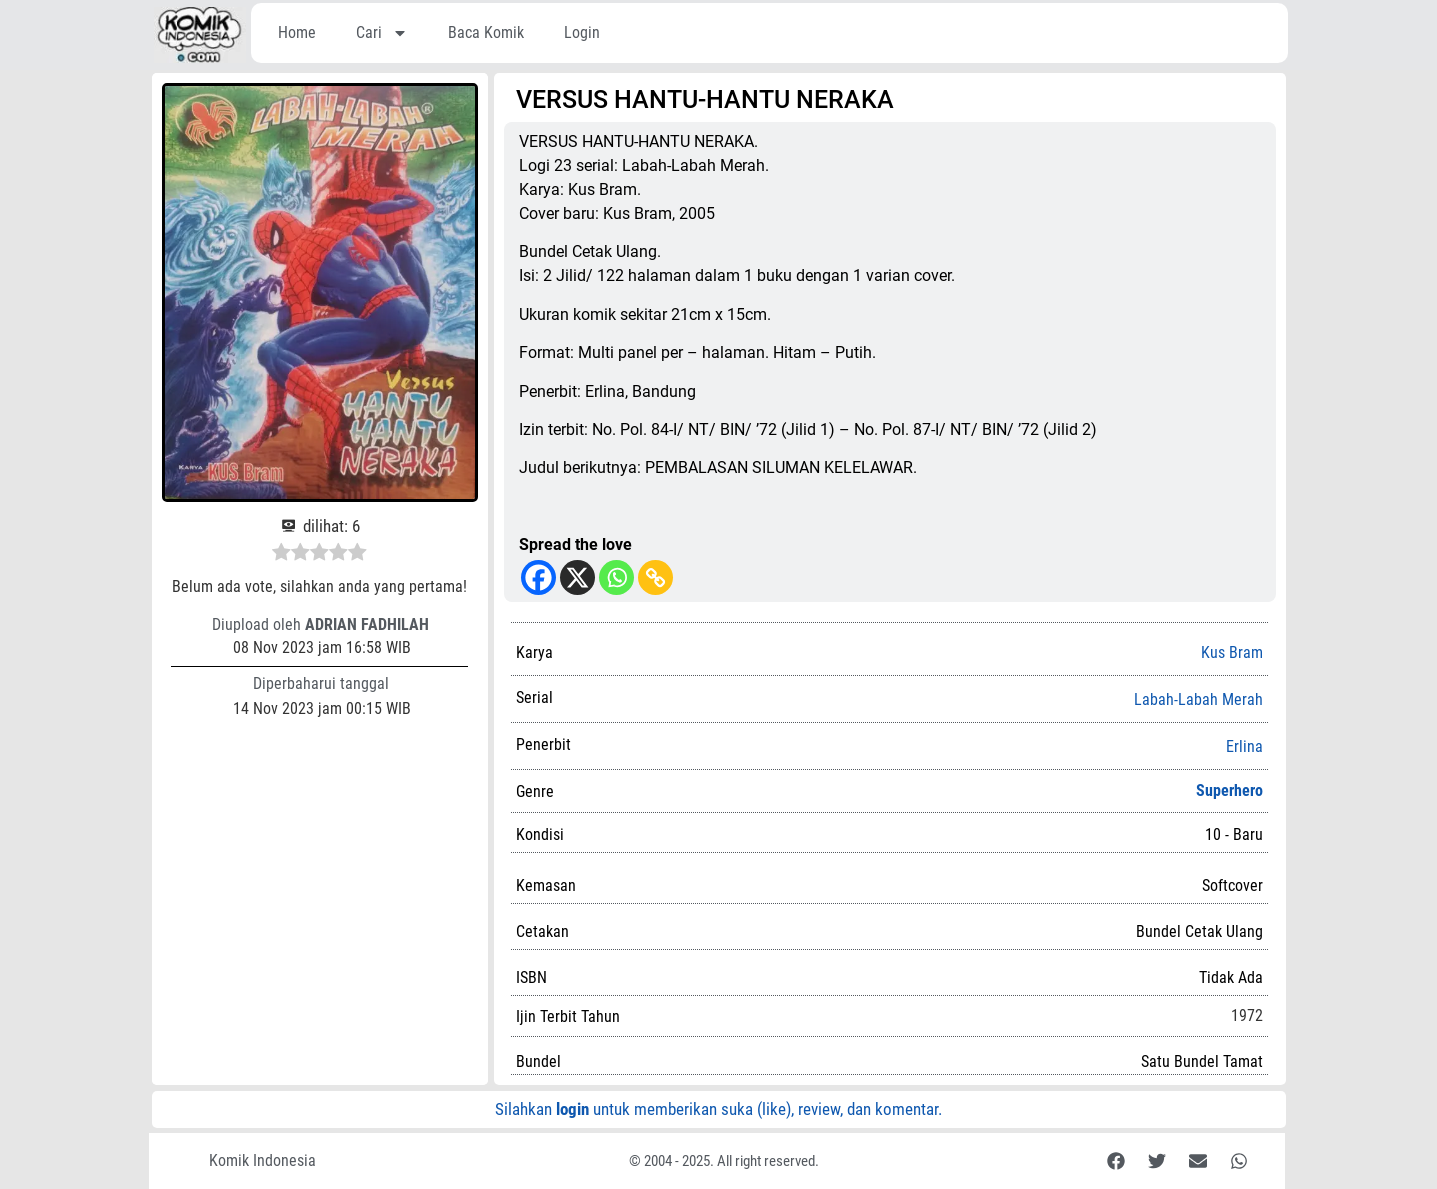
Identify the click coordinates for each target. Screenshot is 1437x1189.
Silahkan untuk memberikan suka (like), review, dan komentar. (718, 1109)
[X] (577, 577)
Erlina (1244, 747)
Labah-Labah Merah (1198, 700)
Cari (382, 33)
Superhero (1229, 790)
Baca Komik (486, 32)
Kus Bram (1232, 652)
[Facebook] (538, 577)
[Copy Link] (655, 577)
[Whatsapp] (616, 577)
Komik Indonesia (262, 1160)
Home (297, 32)
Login (582, 32)
